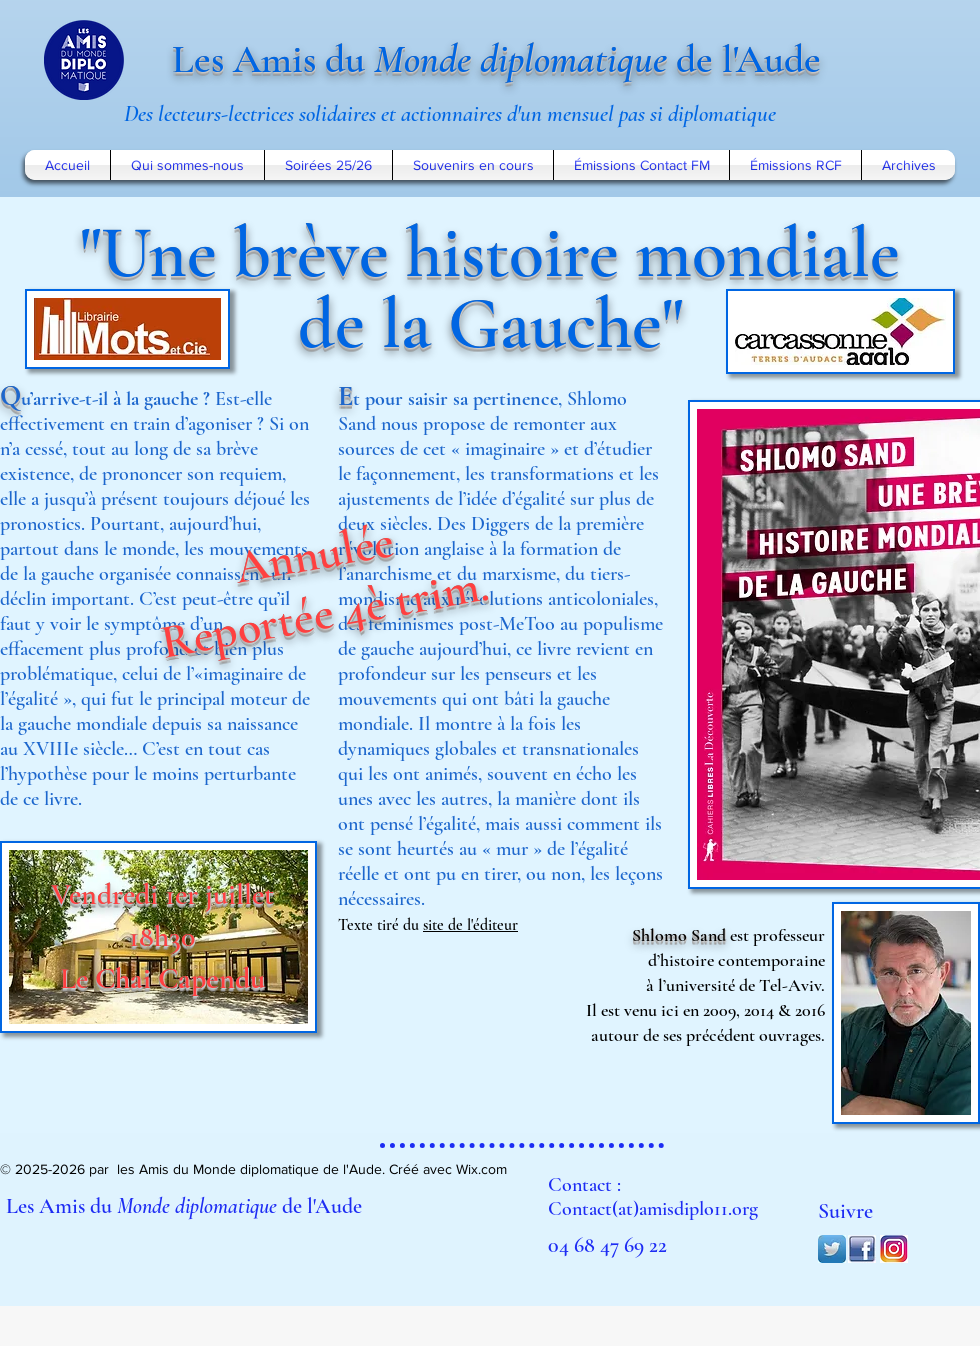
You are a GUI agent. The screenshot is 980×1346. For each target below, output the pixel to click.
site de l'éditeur (470, 925)
